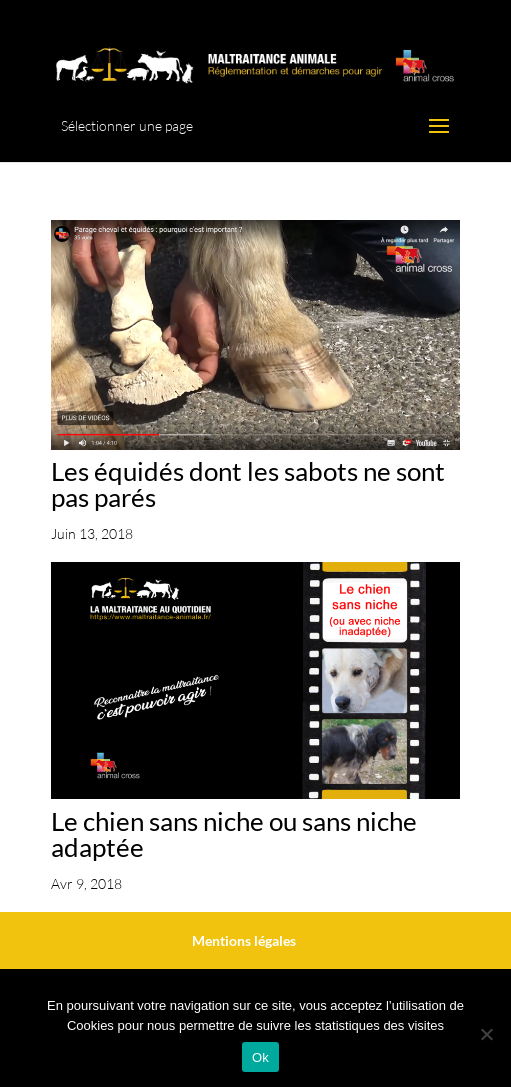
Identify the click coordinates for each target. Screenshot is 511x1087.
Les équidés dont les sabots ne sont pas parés (248, 484)
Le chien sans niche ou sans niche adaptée (234, 834)
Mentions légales (244, 940)
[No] (486, 1034)
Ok (260, 1057)
